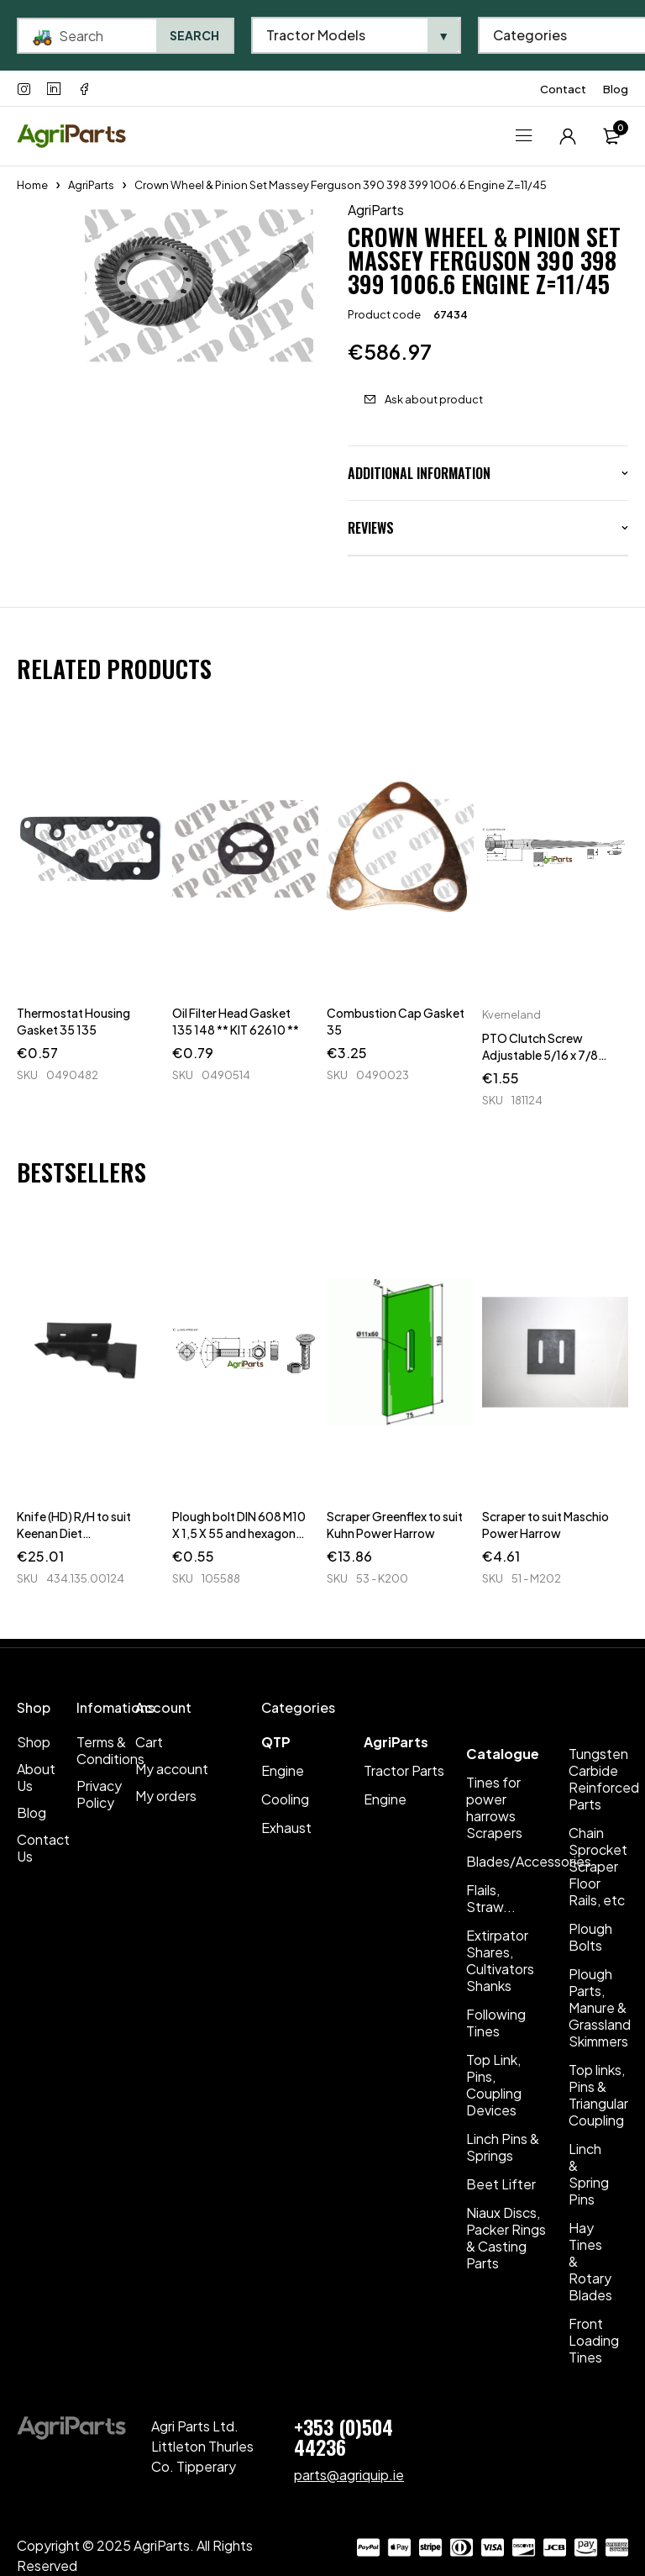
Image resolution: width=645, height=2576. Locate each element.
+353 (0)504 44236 (343, 2436)
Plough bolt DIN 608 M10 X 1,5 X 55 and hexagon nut (239, 1533)
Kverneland (511, 1014)
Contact (563, 89)
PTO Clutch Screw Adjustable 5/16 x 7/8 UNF (540, 1054)
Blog (615, 89)
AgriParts (91, 185)
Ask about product (434, 399)
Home (32, 185)
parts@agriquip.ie (349, 2475)
